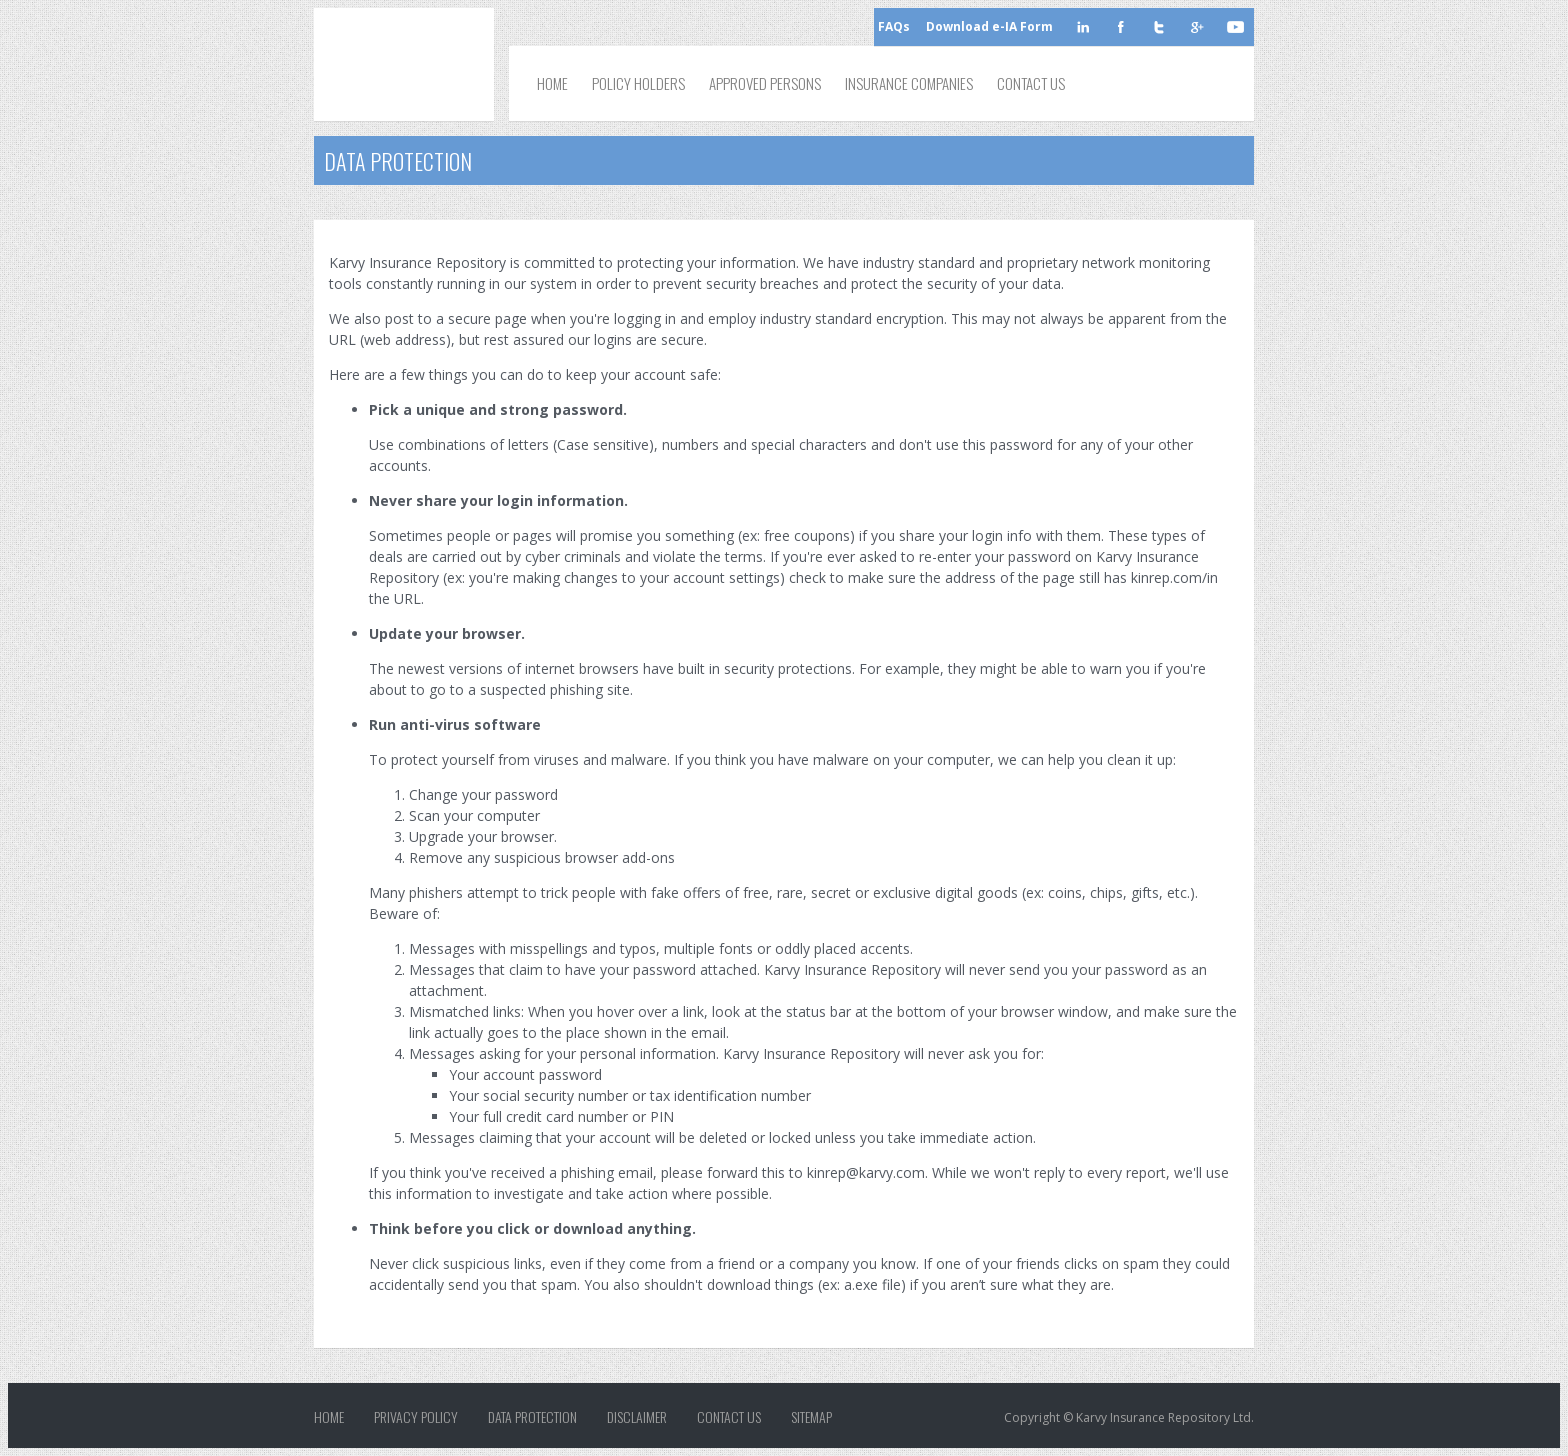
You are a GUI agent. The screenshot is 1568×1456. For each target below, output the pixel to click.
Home (552, 83)
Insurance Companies (909, 83)
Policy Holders (638, 83)
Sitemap (811, 1417)
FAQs (894, 26)
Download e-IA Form (989, 26)
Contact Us (1031, 83)
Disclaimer (637, 1417)
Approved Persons (765, 83)
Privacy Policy (416, 1417)
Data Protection (532, 1417)
